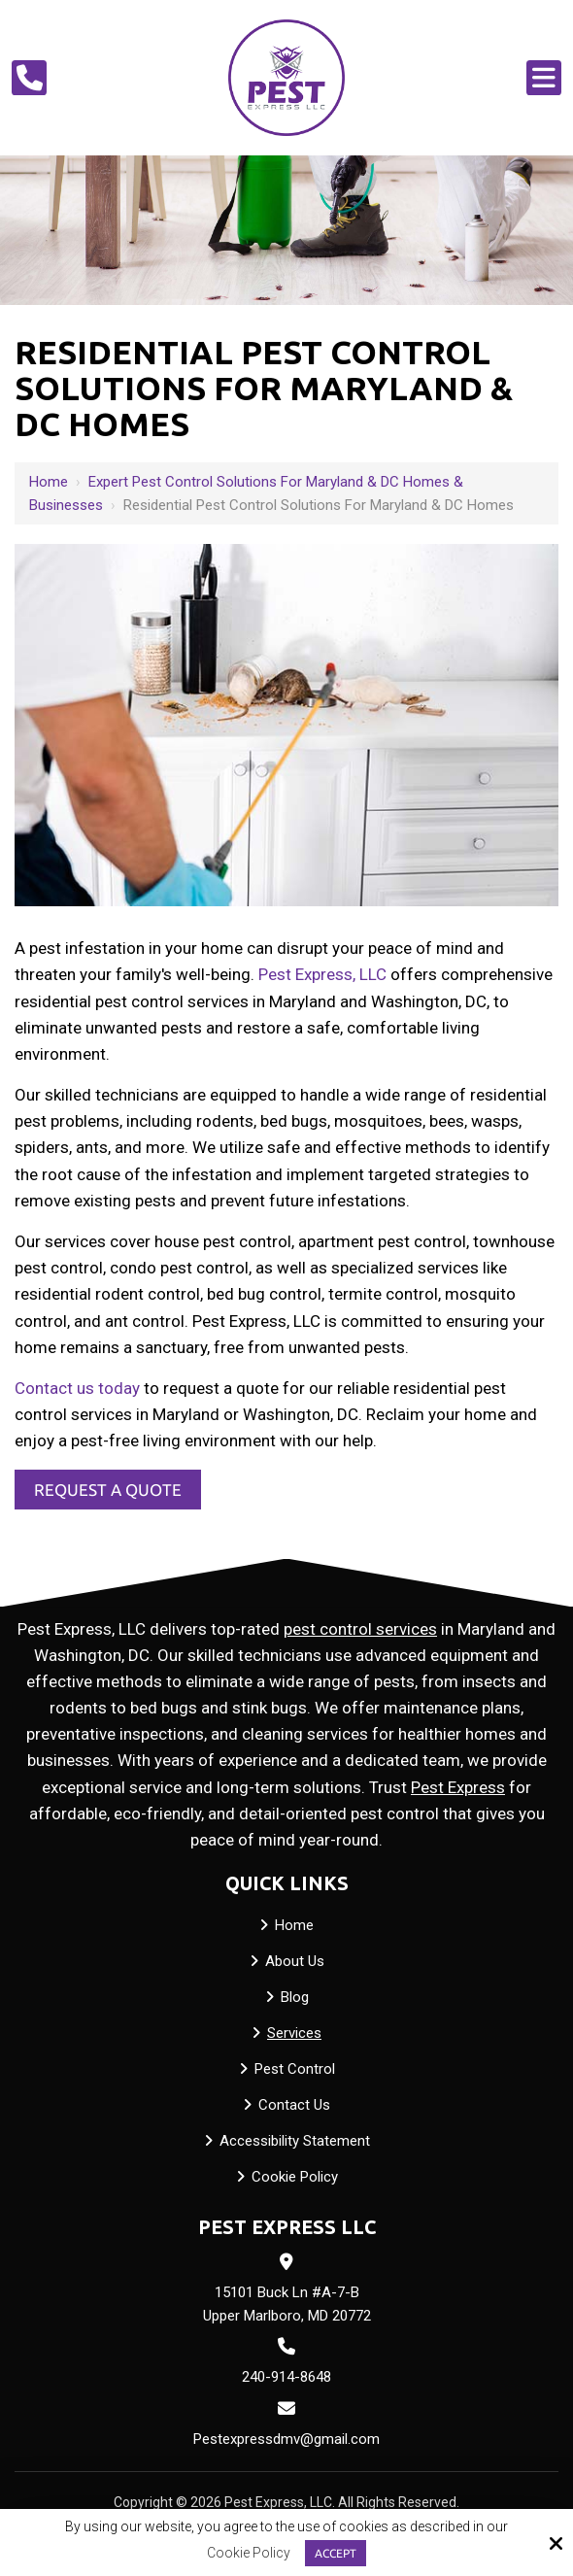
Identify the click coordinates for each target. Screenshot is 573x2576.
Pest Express (458, 1787)
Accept (335, 2553)
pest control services (360, 1629)
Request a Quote (108, 1489)
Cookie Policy (248, 2552)
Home (48, 482)
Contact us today (77, 1388)
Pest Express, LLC (322, 974)
